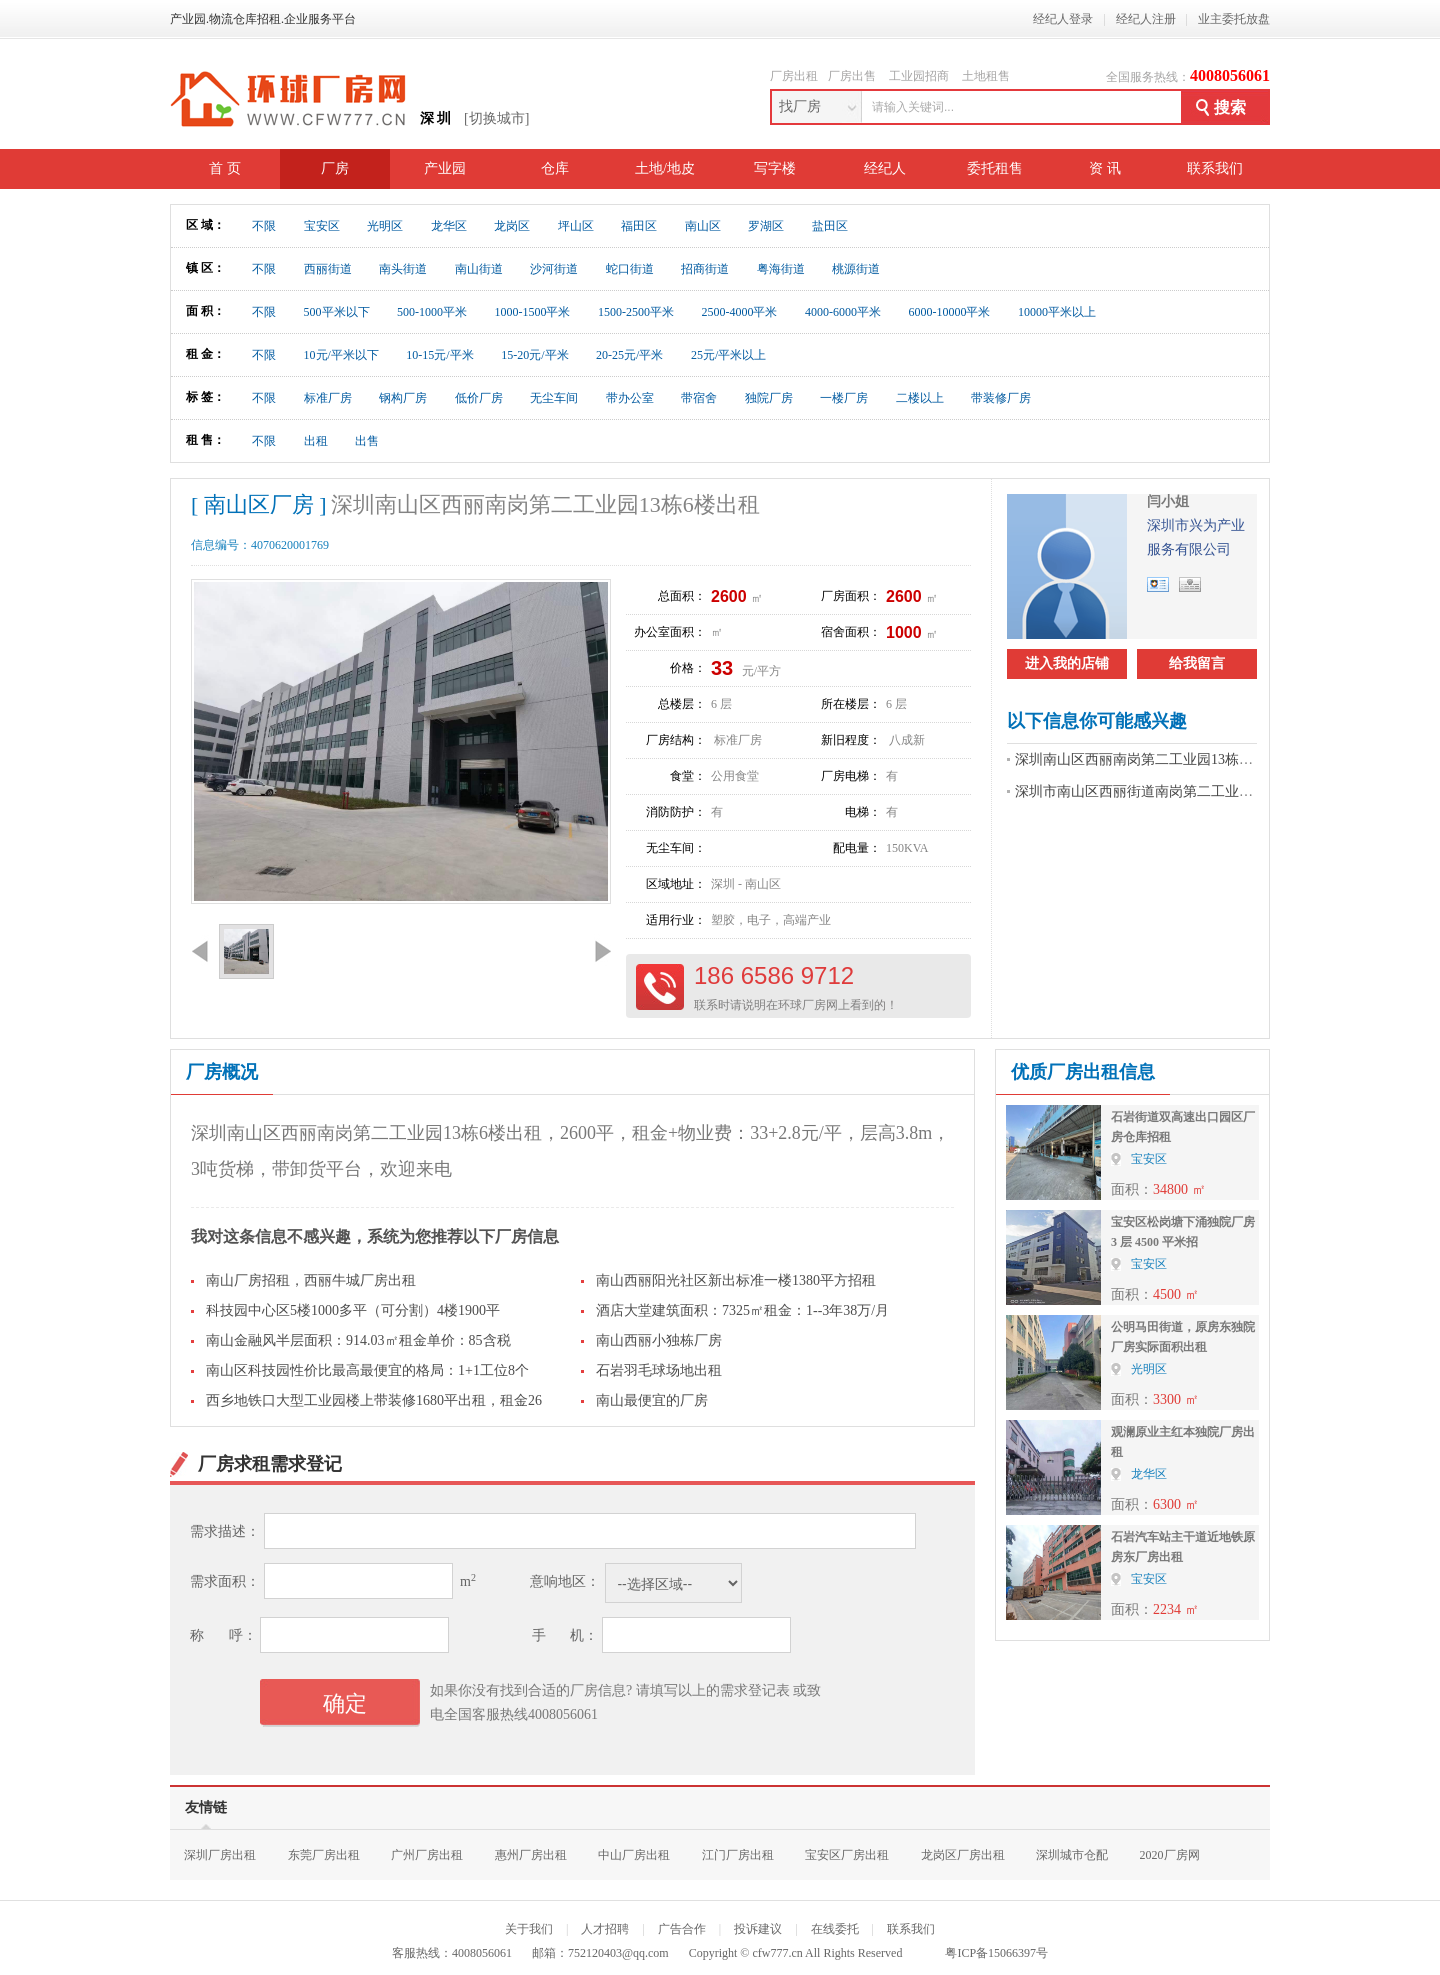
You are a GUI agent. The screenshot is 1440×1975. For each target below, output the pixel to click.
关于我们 (529, 1929)
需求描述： (225, 1531)
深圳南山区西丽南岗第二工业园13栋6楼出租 (1151, 759)
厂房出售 (852, 76)
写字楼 (775, 168)
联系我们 (1215, 168)
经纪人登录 (1063, 19)
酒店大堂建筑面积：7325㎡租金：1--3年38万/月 (742, 1310)
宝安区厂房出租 (847, 1855)
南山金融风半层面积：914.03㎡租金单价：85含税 (358, 1340)
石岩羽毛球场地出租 (659, 1370)
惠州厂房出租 (531, 1855)
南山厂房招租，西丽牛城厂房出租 (311, 1280)
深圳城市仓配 (1072, 1855)
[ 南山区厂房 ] (259, 504)
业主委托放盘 (1234, 19)
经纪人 (885, 168)
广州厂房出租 (427, 1855)
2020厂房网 (1170, 1855)
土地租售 (986, 76)
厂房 (335, 168)
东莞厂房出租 (324, 1855)
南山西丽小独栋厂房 (659, 1340)
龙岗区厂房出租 (963, 1855)
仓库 (555, 168)
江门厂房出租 (738, 1855)
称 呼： (223, 1635)
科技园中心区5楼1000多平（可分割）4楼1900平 (353, 1310)
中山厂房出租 (634, 1855)
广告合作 (682, 1929)
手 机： (565, 1635)
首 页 (225, 168)
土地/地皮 (665, 168)
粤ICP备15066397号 (996, 1953)
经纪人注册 (1146, 19)
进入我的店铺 (1067, 663)
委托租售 (995, 168)
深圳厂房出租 (220, 1855)
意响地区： (565, 1581)
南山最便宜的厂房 (652, 1400)
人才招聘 (605, 1929)
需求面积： (225, 1581)
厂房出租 (794, 76)
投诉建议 (758, 1929)
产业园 (445, 168)
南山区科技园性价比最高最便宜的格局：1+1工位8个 (367, 1370)
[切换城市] (496, 118)
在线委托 (835, 1929)
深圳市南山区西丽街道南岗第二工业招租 (1141, 791)
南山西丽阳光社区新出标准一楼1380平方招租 (736, 1280)
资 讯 (1105, 168)
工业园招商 (919, 76)
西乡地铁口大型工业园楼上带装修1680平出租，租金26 (374, 1400)
